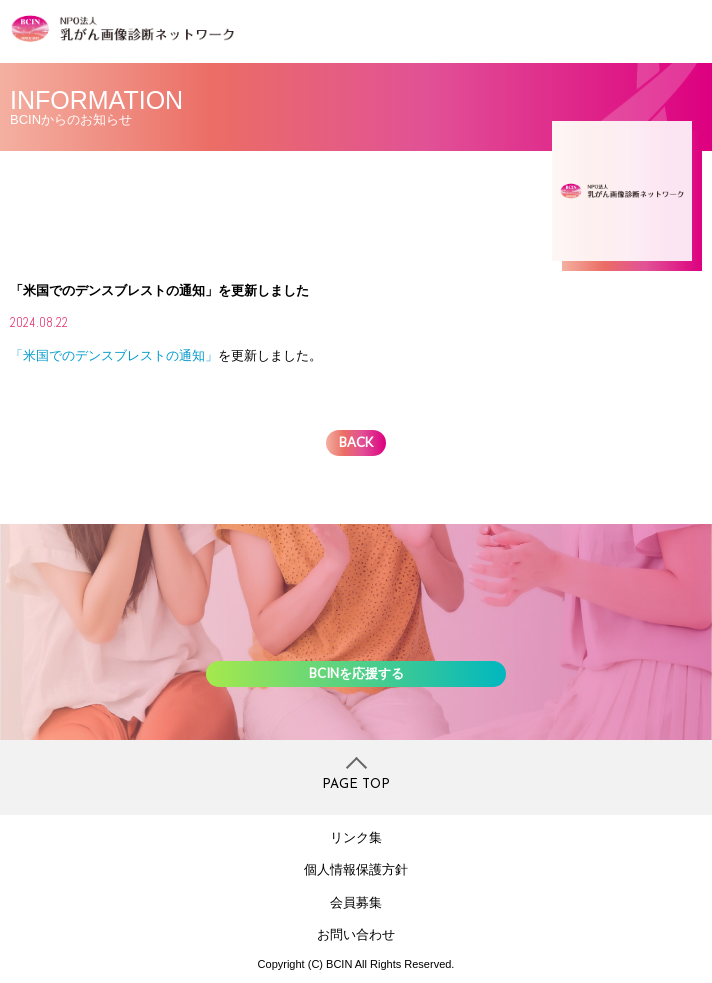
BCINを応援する (356, 673)
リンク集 (356, 837)
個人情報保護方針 (356, 869)
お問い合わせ (356, 934)
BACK (356, 442)
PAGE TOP (356, 784)
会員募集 (356, 902)
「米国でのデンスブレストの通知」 (114, 355)
